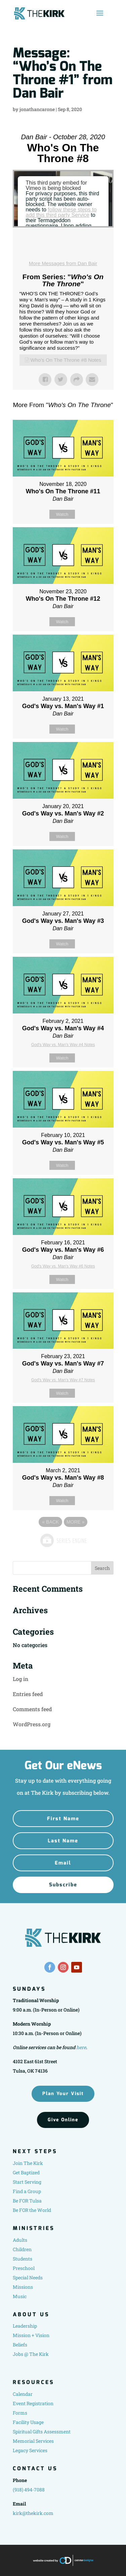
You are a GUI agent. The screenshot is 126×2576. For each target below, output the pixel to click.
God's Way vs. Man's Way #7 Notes (63, 1380)
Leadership (25, 2326)
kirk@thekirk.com (33, 2513)
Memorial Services (33, 2441)
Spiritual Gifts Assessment (42, 2431)
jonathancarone (37, 109)
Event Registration (33, 2403)
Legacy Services (30, 2450)
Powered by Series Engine (63, 1540)
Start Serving (27, 2182)
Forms (20, 2413)
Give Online (63, 2120)
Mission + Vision (31, 2335)
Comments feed (32, 1709)
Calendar (23, 2394)
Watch (62, 514)
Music (20, 2296)
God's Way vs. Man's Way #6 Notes (63, 1266)
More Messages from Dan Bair (63, 263)
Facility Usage (28, 2422)
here (81, 2047)
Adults (20, 2240)
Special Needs (28, 2277)
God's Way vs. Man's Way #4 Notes (63, 1044)
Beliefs (20, 2344)
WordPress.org (31, 1724)
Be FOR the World (32, 2210)
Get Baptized (26, 2172)
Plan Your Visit (63, 2093)
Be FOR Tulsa (27, 2200)
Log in (20, 1678)
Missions (23, 2287)
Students (22, 2259)
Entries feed (28, 1693)
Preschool (24, 2268)
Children (22, 2249)
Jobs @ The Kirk (31, 2354)
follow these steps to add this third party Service (61, 212)
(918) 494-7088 (29, 2489)
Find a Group (27, 2191)
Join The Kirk (28, 2163)
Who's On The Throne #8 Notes (66, 360)
